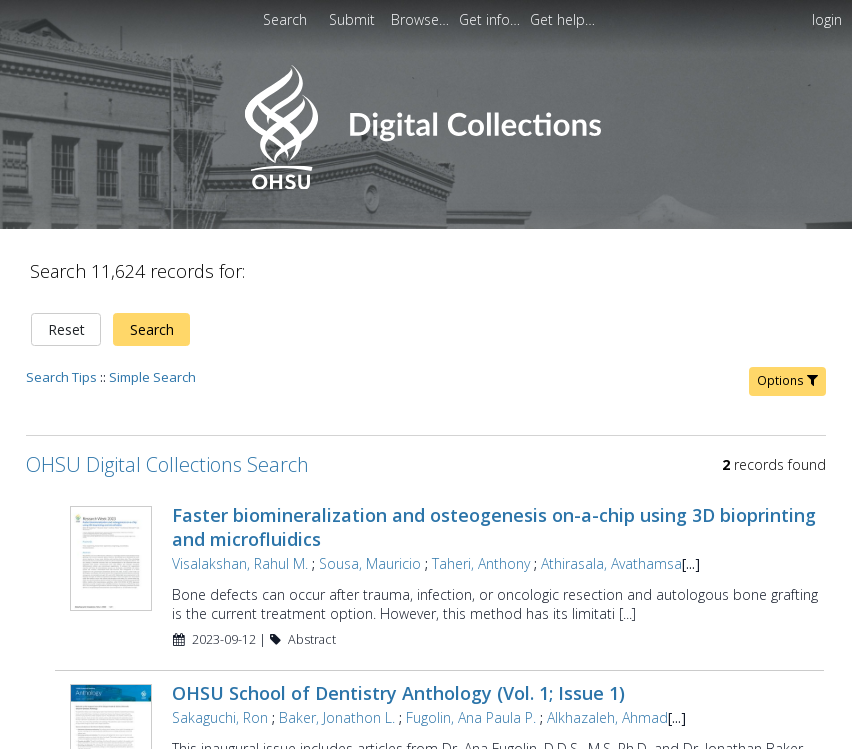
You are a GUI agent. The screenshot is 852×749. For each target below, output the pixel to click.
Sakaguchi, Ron (220, 717)
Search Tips (61, 377)
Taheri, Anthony (481, 563)
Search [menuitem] (285, 19)
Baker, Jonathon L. (337, 717)
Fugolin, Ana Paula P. (471, 717)
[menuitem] (354, 19)
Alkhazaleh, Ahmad (607, 717)
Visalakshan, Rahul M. (240, 563)
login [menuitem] (827, 19)
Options (787, 380)
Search (152, 329)
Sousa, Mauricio (370, 563)
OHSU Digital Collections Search (167, 464)
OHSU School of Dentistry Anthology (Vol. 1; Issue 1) (398, 693)
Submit (354, 19)
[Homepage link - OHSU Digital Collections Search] (425, 184)
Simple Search (152, 377)
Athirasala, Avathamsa (611, 563)
